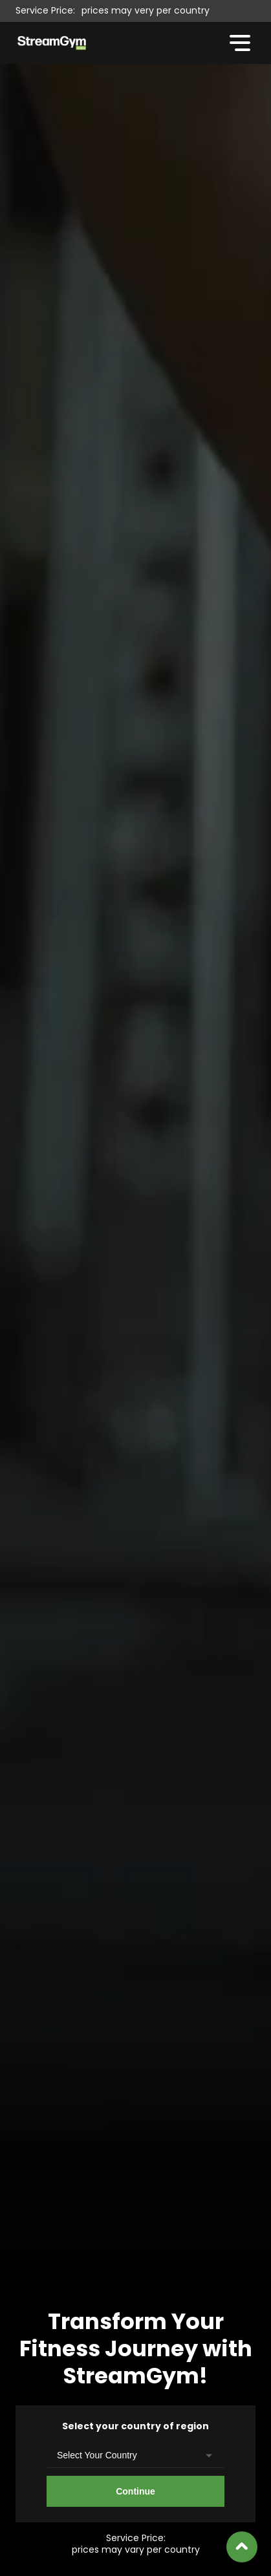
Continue (135, 2491)
